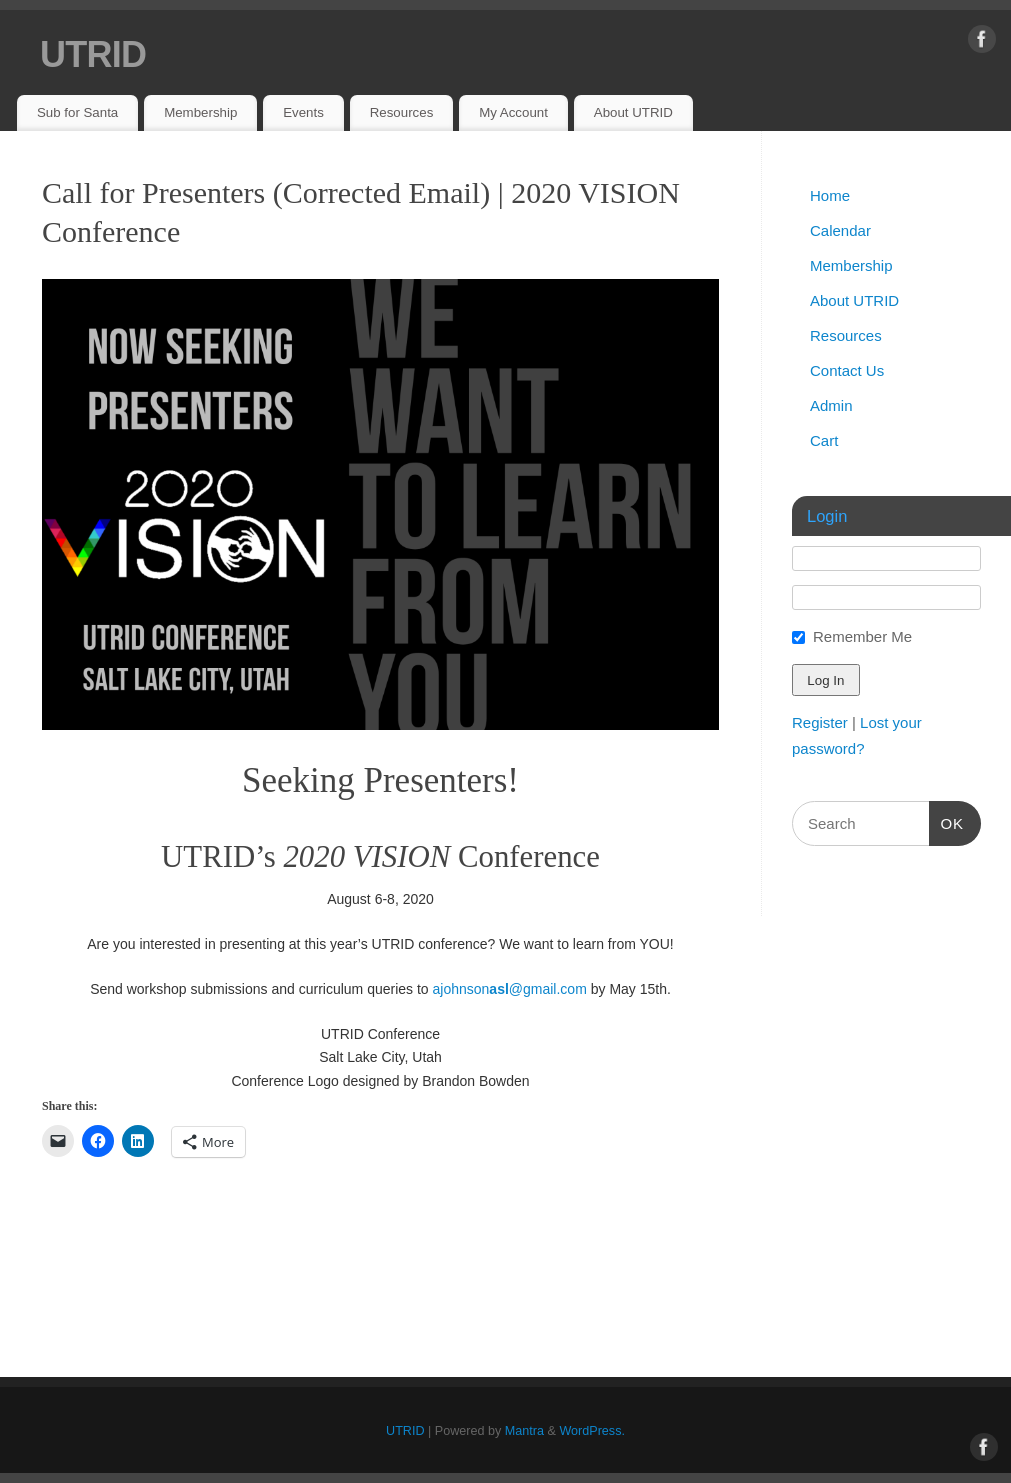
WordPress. (592, 1431)
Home (830, 195)
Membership (200, 112)
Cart (824, 440)
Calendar (840, 230)
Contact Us (847, 370)
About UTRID (633, 112)
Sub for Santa (77, 112)
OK (947, 821)
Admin (831, 405)
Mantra (524, 1431)
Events (303, 112)
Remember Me (862, 636)
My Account (513, 112)
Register (820, 722)
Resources (402, 112)
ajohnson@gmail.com (510, 989)
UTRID (93, 54)
